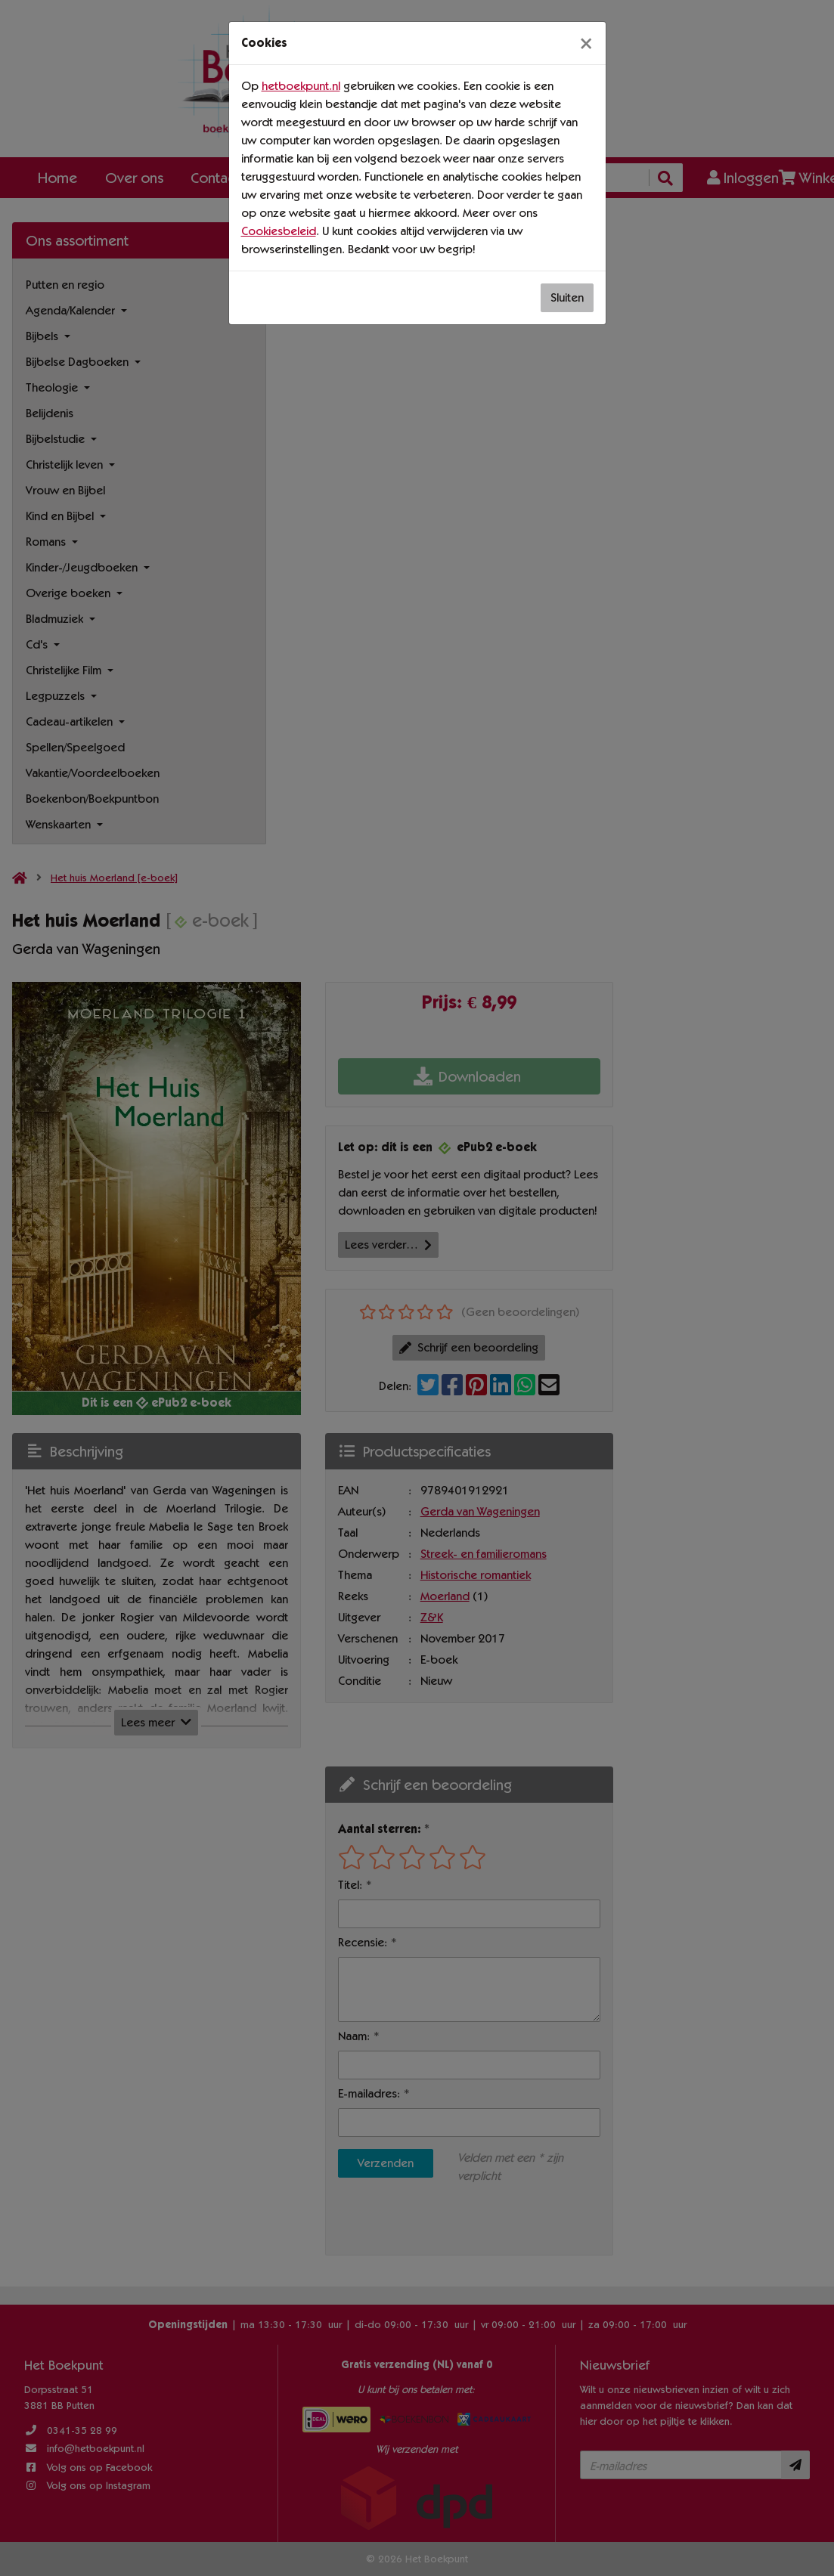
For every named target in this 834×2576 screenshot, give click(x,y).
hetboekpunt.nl (301, 86)
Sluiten (567, 297)
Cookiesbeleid (278, 231)
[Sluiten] (586, 43)
